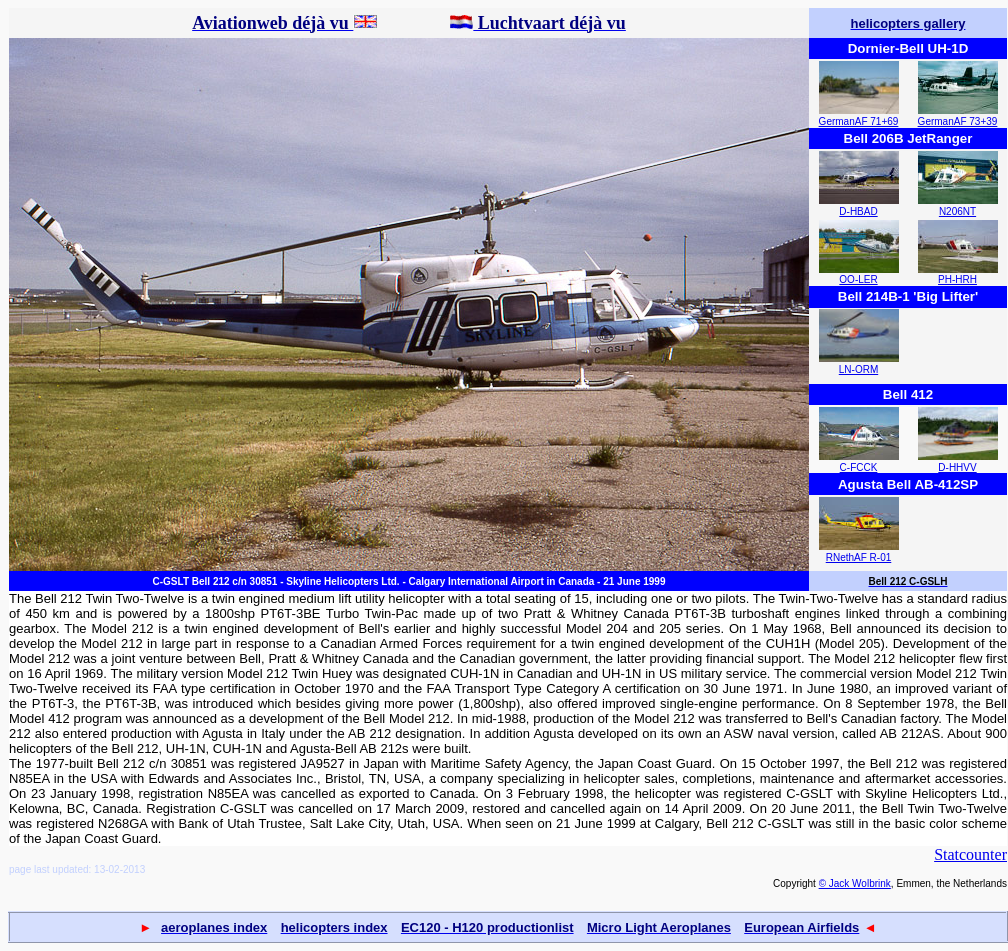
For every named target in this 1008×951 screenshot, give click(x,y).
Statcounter (970, 854)
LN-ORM (858, 369)
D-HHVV (957, 467)
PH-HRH (957, 279)
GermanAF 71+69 (859, 121)
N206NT (957, 211)
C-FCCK (859, 467)
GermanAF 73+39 (958, 121)
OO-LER (858, 279)
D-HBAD (858, 211)
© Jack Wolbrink (855, 883)
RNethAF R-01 (859, 557)
